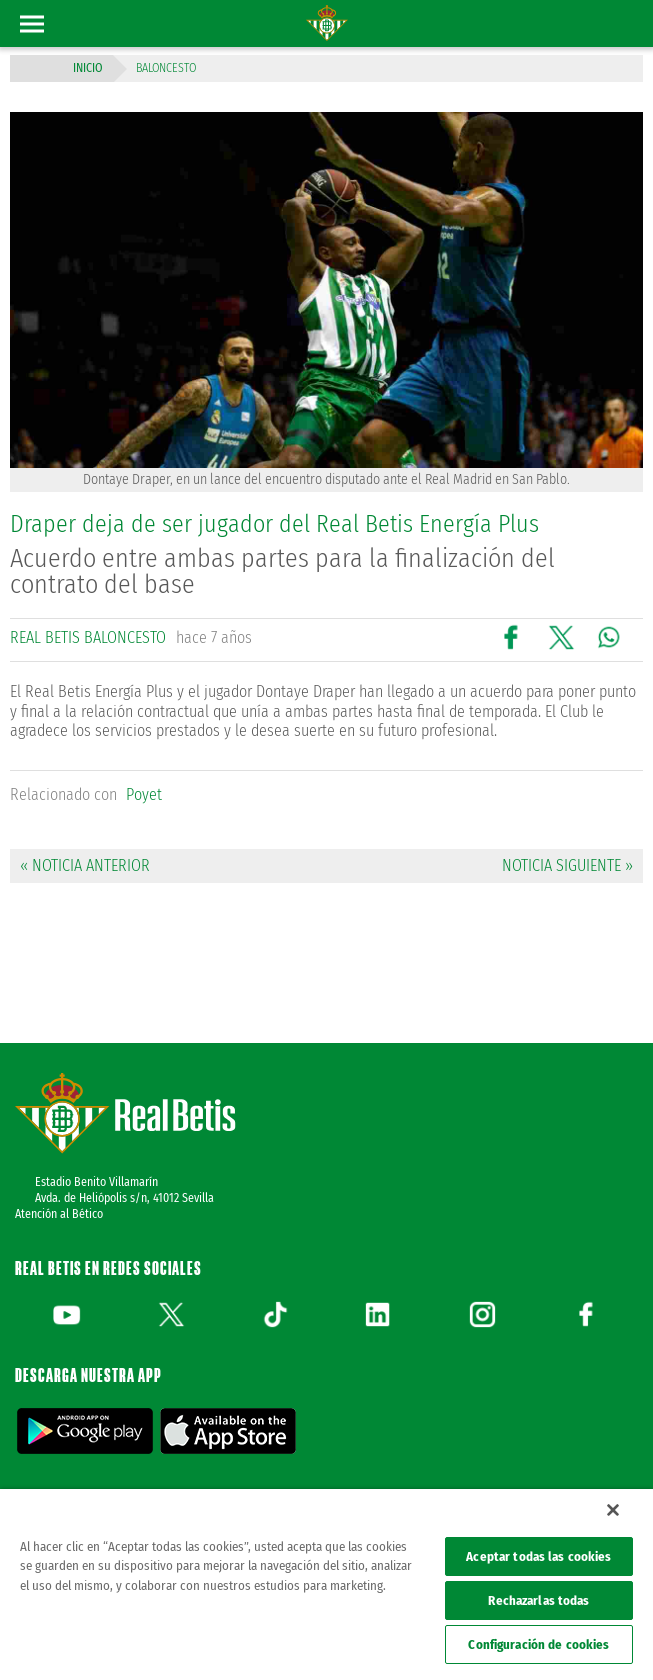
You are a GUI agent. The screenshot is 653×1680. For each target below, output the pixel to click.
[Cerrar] (613, 1510)
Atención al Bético (59, 1214)
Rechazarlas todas (538, 1600)
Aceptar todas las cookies (538, 1556)
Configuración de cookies (538, 1644)
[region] (326, 1584)
